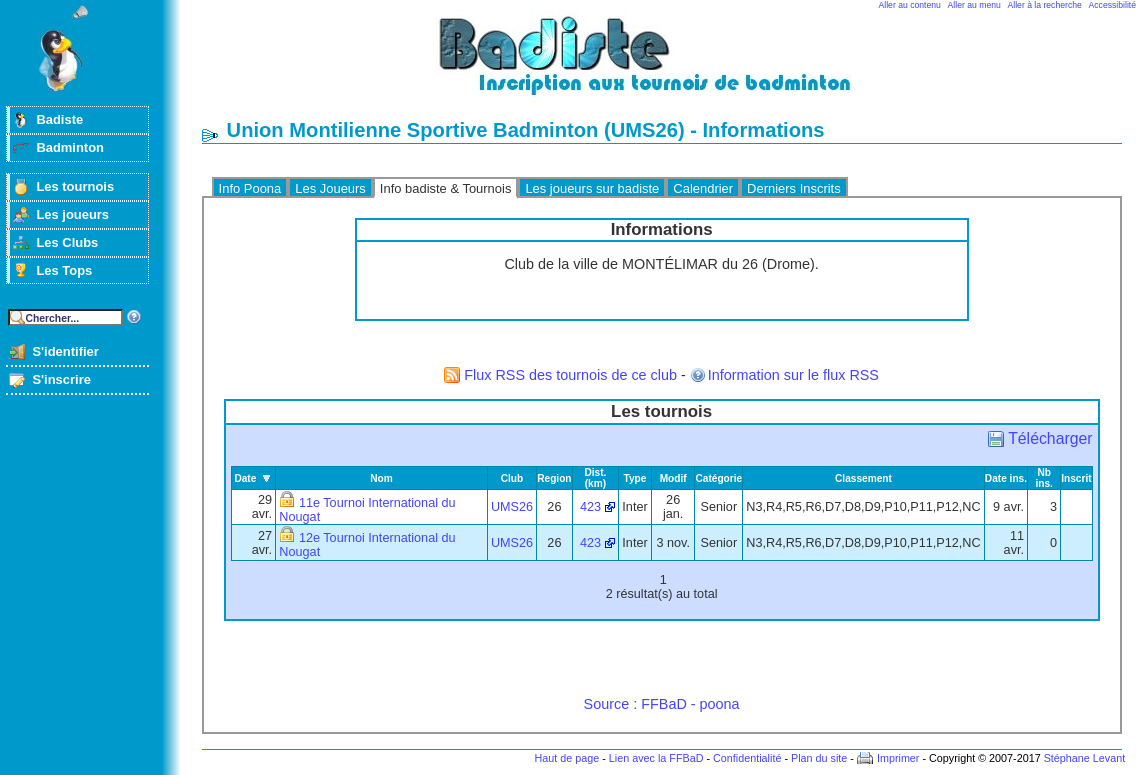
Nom (381, 478)
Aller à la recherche (1045, 5)
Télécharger (1050, 438)
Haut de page (566, 758)
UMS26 (512, 507)
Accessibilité (1112, 5)
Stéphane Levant (1085, 758)
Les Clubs (67, 242)
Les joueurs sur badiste (592, 188)
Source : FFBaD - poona (662, 704)
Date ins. (1006, 478)
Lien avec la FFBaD (656, 758)
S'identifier (65, 351)
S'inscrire (61, 379)
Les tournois (75, 186)
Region (554, 478)
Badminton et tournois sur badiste (669, 65)
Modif (673, 478)
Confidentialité (747, 758)
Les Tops (64, 270)
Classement (863, 478)
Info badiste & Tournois (446, 188)
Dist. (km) (595, 478)
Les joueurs (72, 214)
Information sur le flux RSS (793, 375)
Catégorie (718, 478)
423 (590, 507)
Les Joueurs (330, 188)
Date (245, 478)
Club (512, 478)
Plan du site (819, 758)
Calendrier (703, 188)
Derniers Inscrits (794, 188)
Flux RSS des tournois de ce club (570, 375)
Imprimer (898, 758)
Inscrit (1076, 478)
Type (635, 478)
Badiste (59, 119)
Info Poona (250, 188)
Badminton (70, 147)
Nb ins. (1043, 478)
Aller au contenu (910, 5)
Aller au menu (974, 5)
